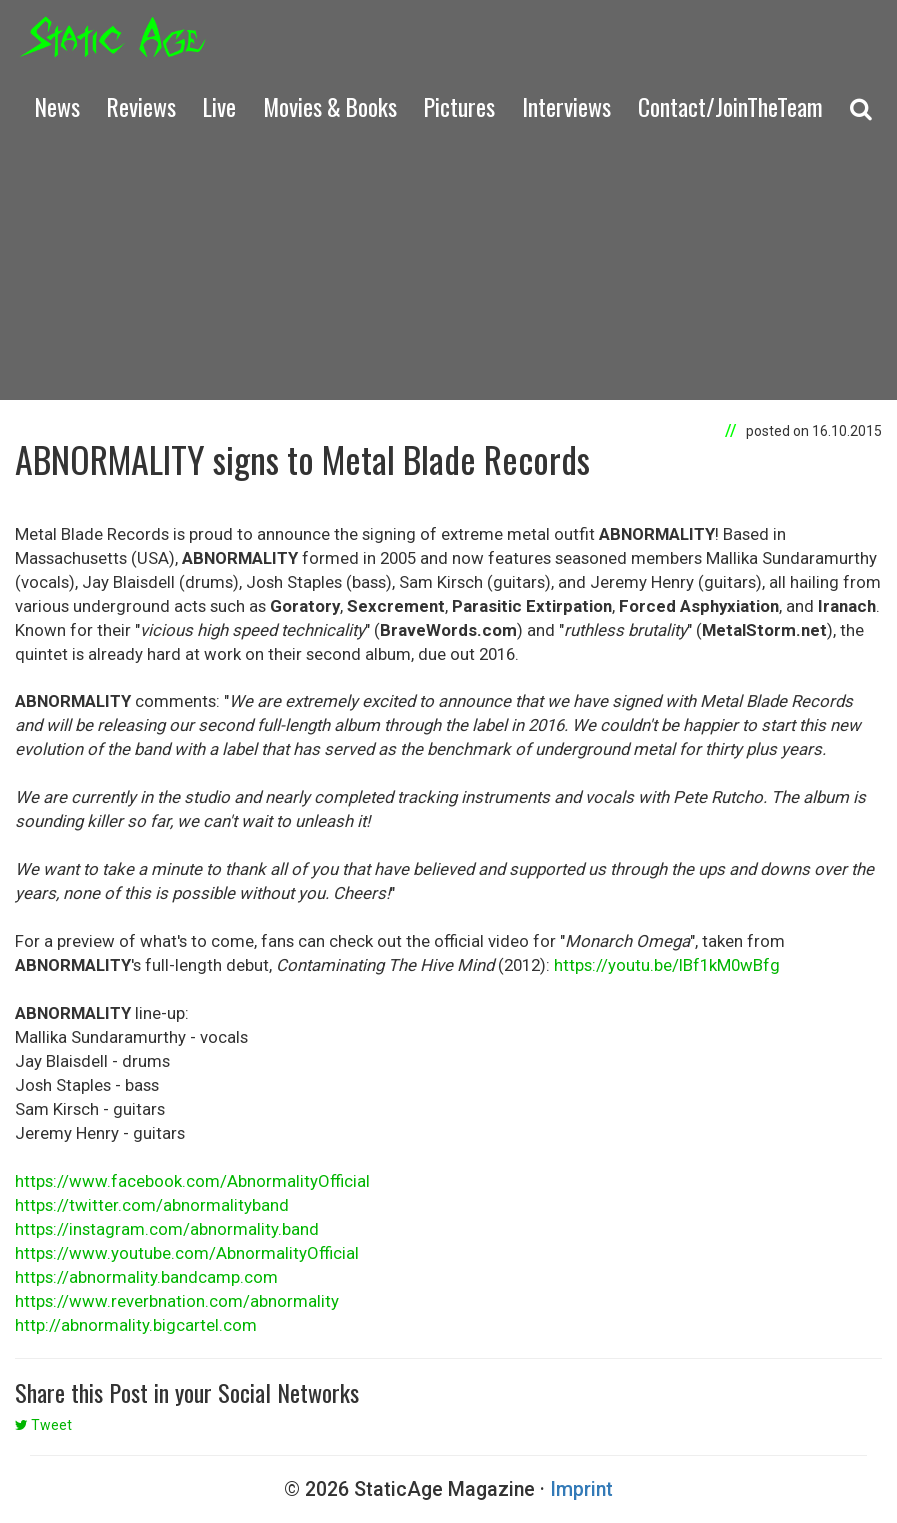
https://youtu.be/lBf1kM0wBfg (667, 965)
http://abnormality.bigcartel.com (136, 1325)
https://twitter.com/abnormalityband (152, 1205)
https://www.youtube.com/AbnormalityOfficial (187, 1253)
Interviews (566, 106)
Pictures (459, 106)
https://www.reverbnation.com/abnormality (177, 1301)
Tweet (43, 1425)
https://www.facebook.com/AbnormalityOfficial (192, 1181)
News (57, 106)
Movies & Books (330, 106)
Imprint (581, 1489)
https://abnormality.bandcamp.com (146, 1277)
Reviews (141, 106)
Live (219, 106)
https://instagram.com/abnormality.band (167, 1229)
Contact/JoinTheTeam (730, 106)
